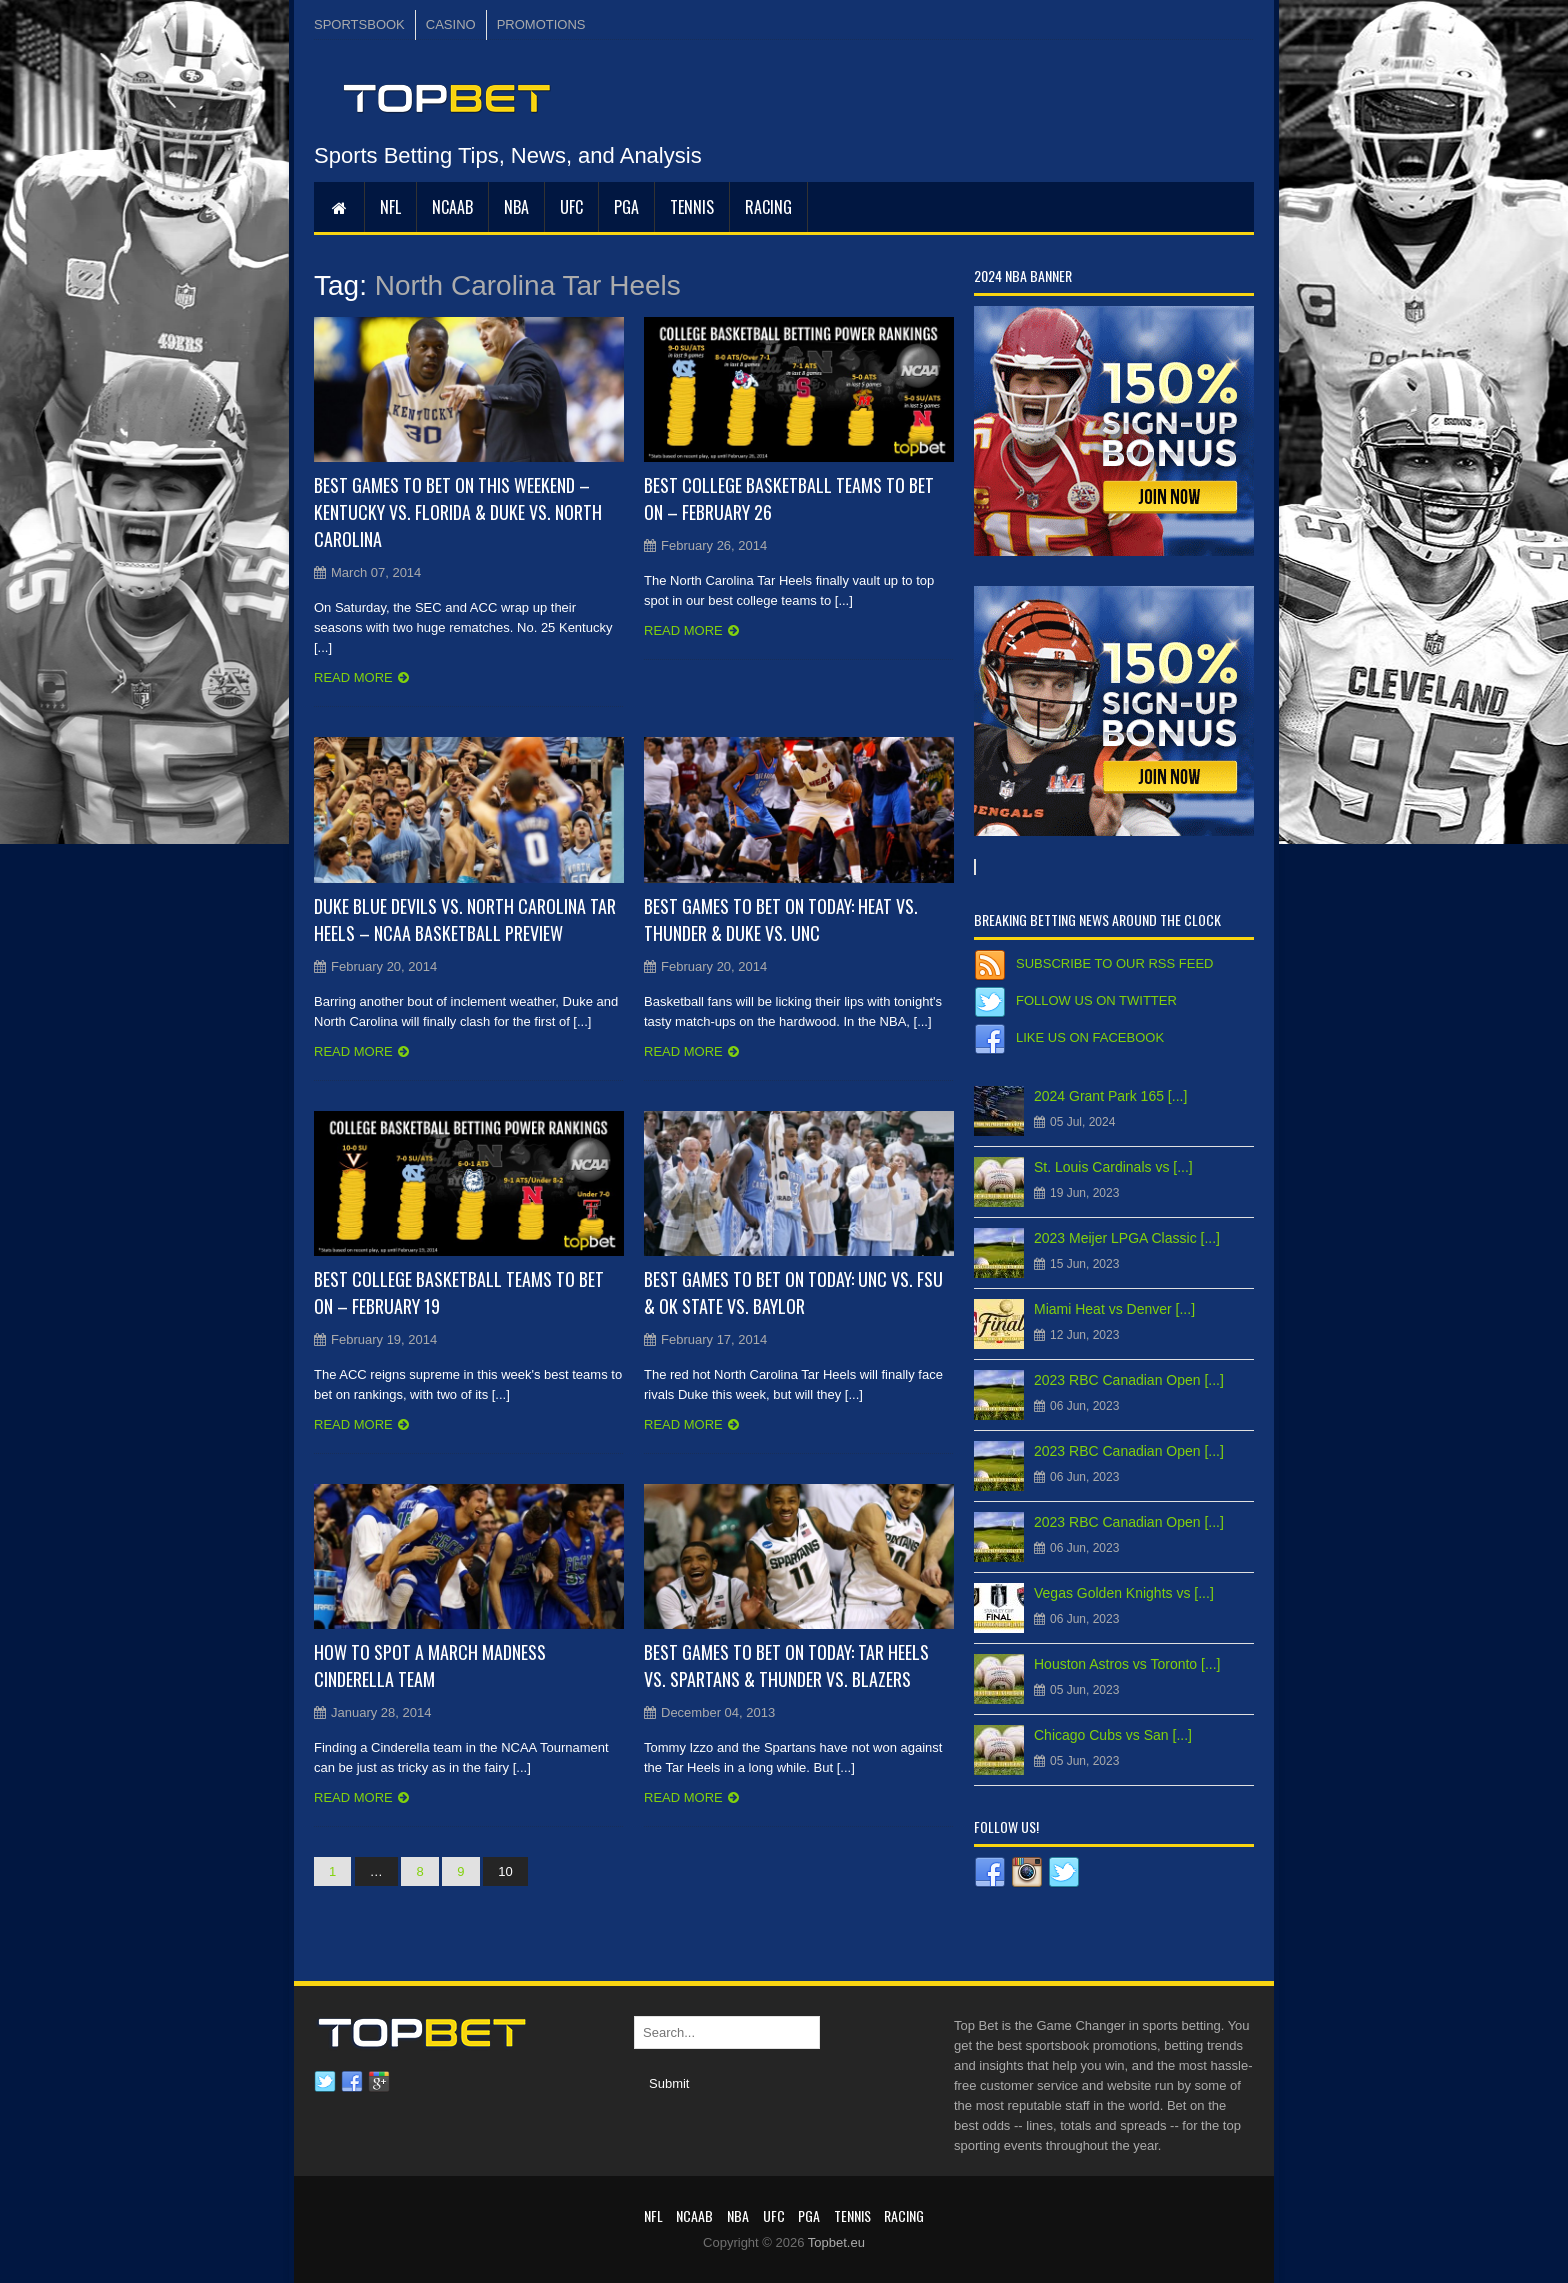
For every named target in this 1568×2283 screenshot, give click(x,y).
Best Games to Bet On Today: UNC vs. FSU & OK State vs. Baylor (793, 1292)
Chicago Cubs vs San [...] (1113, 1735)
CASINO (451, 24)
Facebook (352, 2082)
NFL (390, 207)
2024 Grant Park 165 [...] (1110, 1096)
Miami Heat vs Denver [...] (1114, 1309)
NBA (516, 207)
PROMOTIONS (541, 24)
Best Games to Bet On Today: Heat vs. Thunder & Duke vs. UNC (781, 919)
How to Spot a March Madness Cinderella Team (430, 1665)
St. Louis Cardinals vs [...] (1113, 1167)
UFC (571, 207)
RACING (768, 207)
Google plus (379, 2082)
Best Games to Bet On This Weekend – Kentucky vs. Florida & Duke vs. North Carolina (458, 512)
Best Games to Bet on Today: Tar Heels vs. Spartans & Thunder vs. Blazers (786, 1665)
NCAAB (452, 207)
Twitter (325, 2082)
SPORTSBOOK (359, 24)
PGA (626, 207)
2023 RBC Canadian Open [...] (1129, 1380)
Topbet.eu (836, 2242)
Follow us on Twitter (1096, 1000)
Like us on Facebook (1090, 1037)
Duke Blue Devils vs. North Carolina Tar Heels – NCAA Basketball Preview (465, 919)
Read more (353, 677)
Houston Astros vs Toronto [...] (1127, 1664)
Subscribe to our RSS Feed (1114, 963)
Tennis (692, 207)
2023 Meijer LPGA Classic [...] (1127, 1238)
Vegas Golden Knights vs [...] (1124, 1593)
